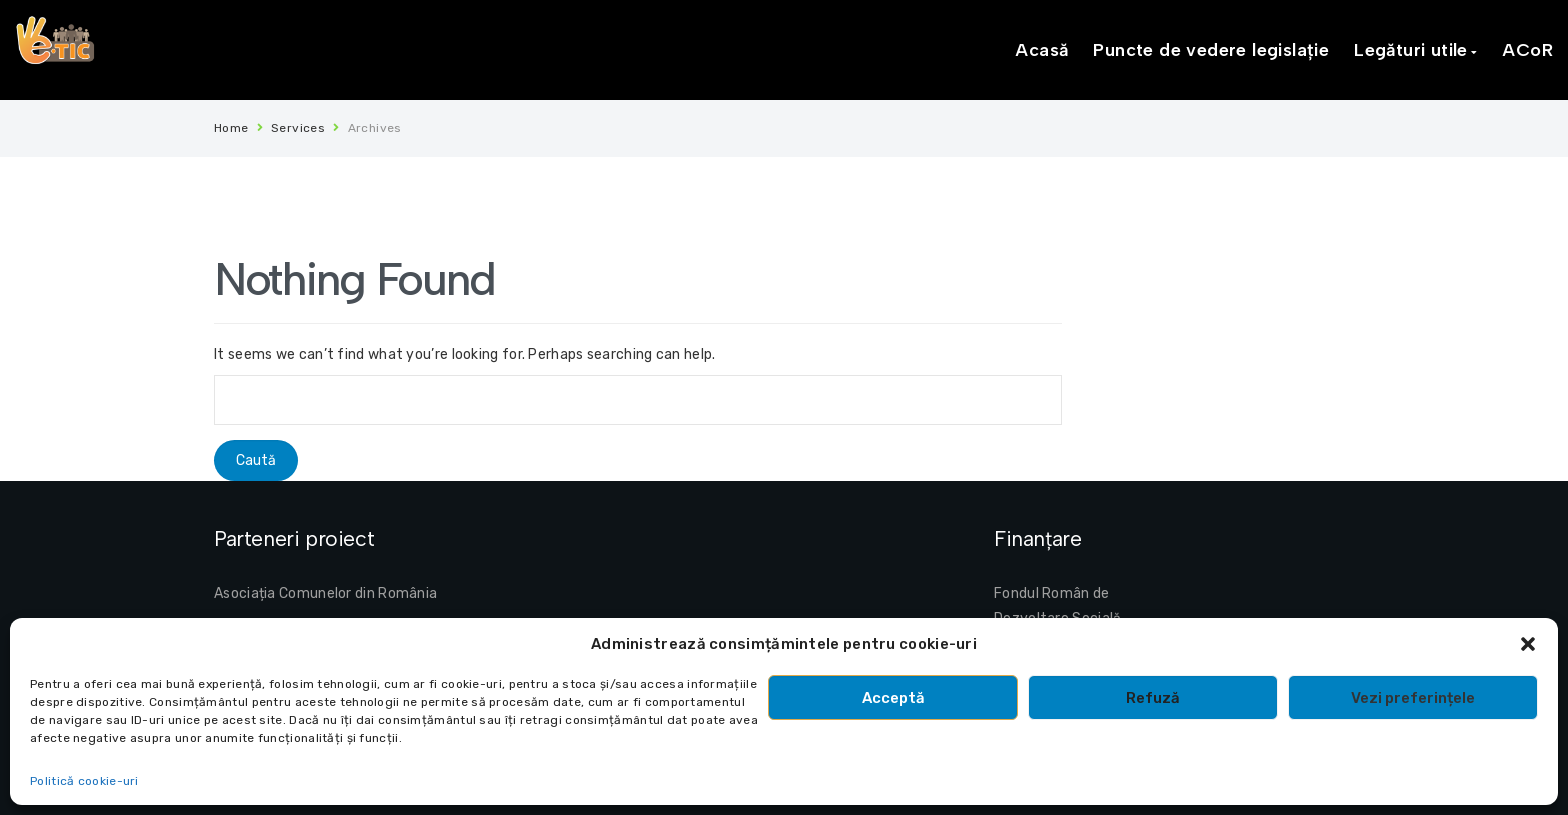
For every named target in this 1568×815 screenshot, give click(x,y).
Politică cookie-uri (84, 781)
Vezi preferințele (1413, 698)
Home (231, 128)
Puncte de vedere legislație (1211, 50)
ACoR (1527, 50)
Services (298, 128)
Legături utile (1411, 50)
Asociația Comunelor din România (325, 593)
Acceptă (893, 698)
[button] (1528, 644)
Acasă (1041, 50)
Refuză (1153, 698)
